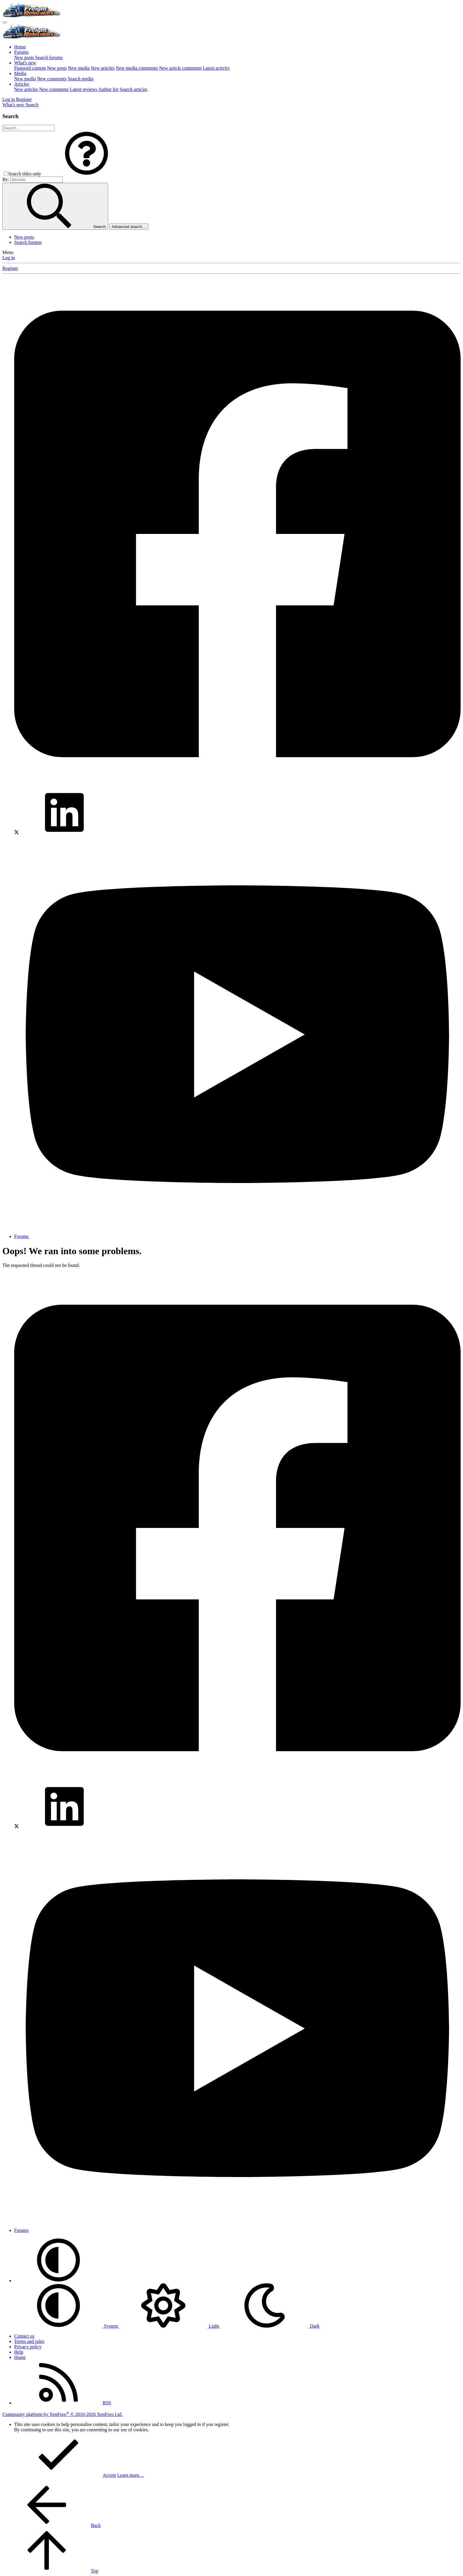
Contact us (24, 2336)
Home (20, 46)
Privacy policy (28, 2346)
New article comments (180, 68)
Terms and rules (29, 2341)
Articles (21, 84)
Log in (8, 257)
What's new (25, 62)
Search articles (133, 89)
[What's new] (13, 104)
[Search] (31, 104)
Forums (21, 52)
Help (18, 2352)
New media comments (137, 68)
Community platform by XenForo (62, 2414)
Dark (269, 2326)
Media (20, 73)
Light (169, 2326)
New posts (24, 57)
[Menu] (4, 22)
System (66, 2326)
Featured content (30, 68)
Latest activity (216, 68)
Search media (80, 78)
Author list (108, 89)
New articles (103, 68)
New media (78, 68)
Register (10, 268)
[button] (86, 173)
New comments (51, 78)
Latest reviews (83, 89)
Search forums (49, 57)
